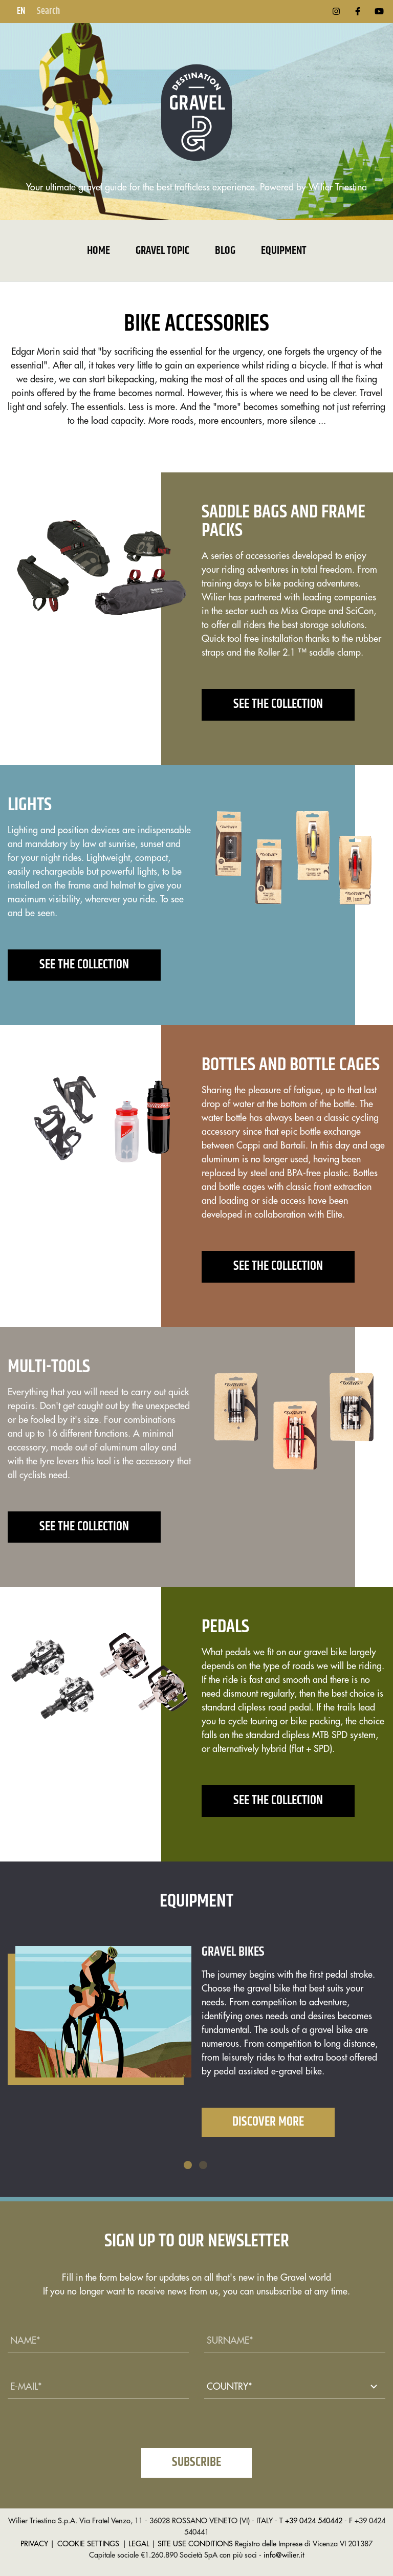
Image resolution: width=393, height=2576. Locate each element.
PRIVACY (34, 2544)
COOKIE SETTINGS (88, 2544)
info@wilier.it (284, 2555)
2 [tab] (204, 2166)
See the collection (278, 704)
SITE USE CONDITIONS (195, 2544)
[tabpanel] (196, 2048)
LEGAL (138, 2544)
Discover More (268, 2122)
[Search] (86, 11)
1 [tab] (189, 2166)
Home (98, 251)
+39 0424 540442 (313, 2521)
